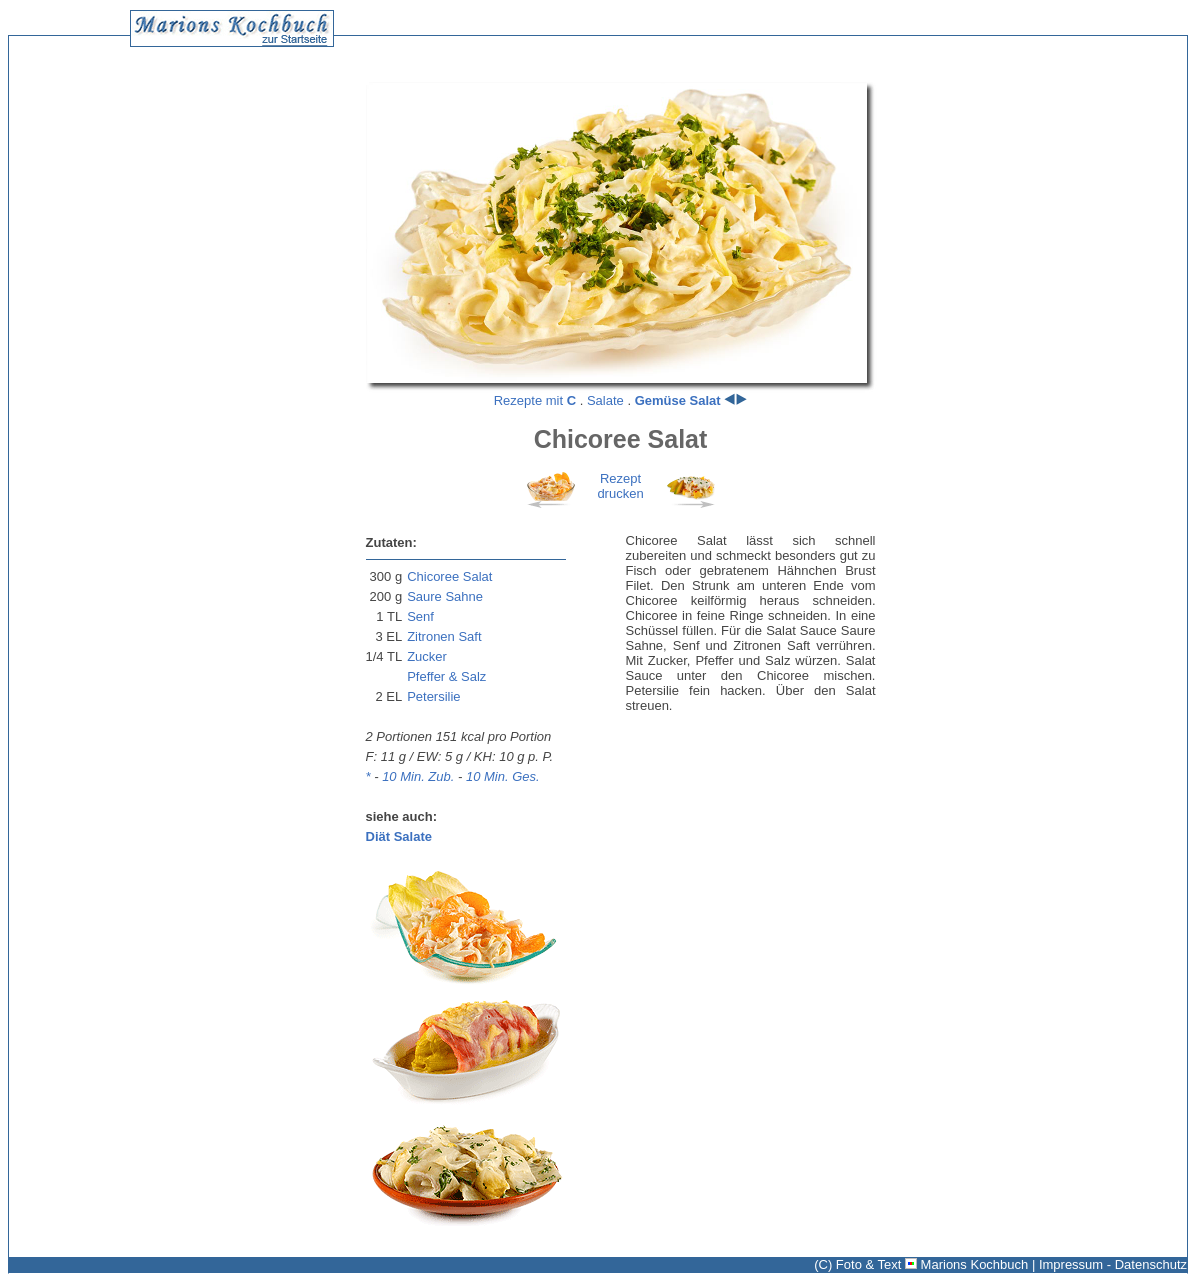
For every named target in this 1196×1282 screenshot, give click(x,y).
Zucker (427, 656)
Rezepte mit (535, 400)
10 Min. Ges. (503, 776)
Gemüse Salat (678, 400)
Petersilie (433, 696)
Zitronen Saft (444, 636)
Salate (605, 400)
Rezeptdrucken (620, 486)
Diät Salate (399, 836)
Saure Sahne (445, 596)
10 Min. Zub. (418, 776)
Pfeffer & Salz (446, 676)
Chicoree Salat (449, 576)
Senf (420, 616)
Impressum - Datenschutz (1113, 1264)
